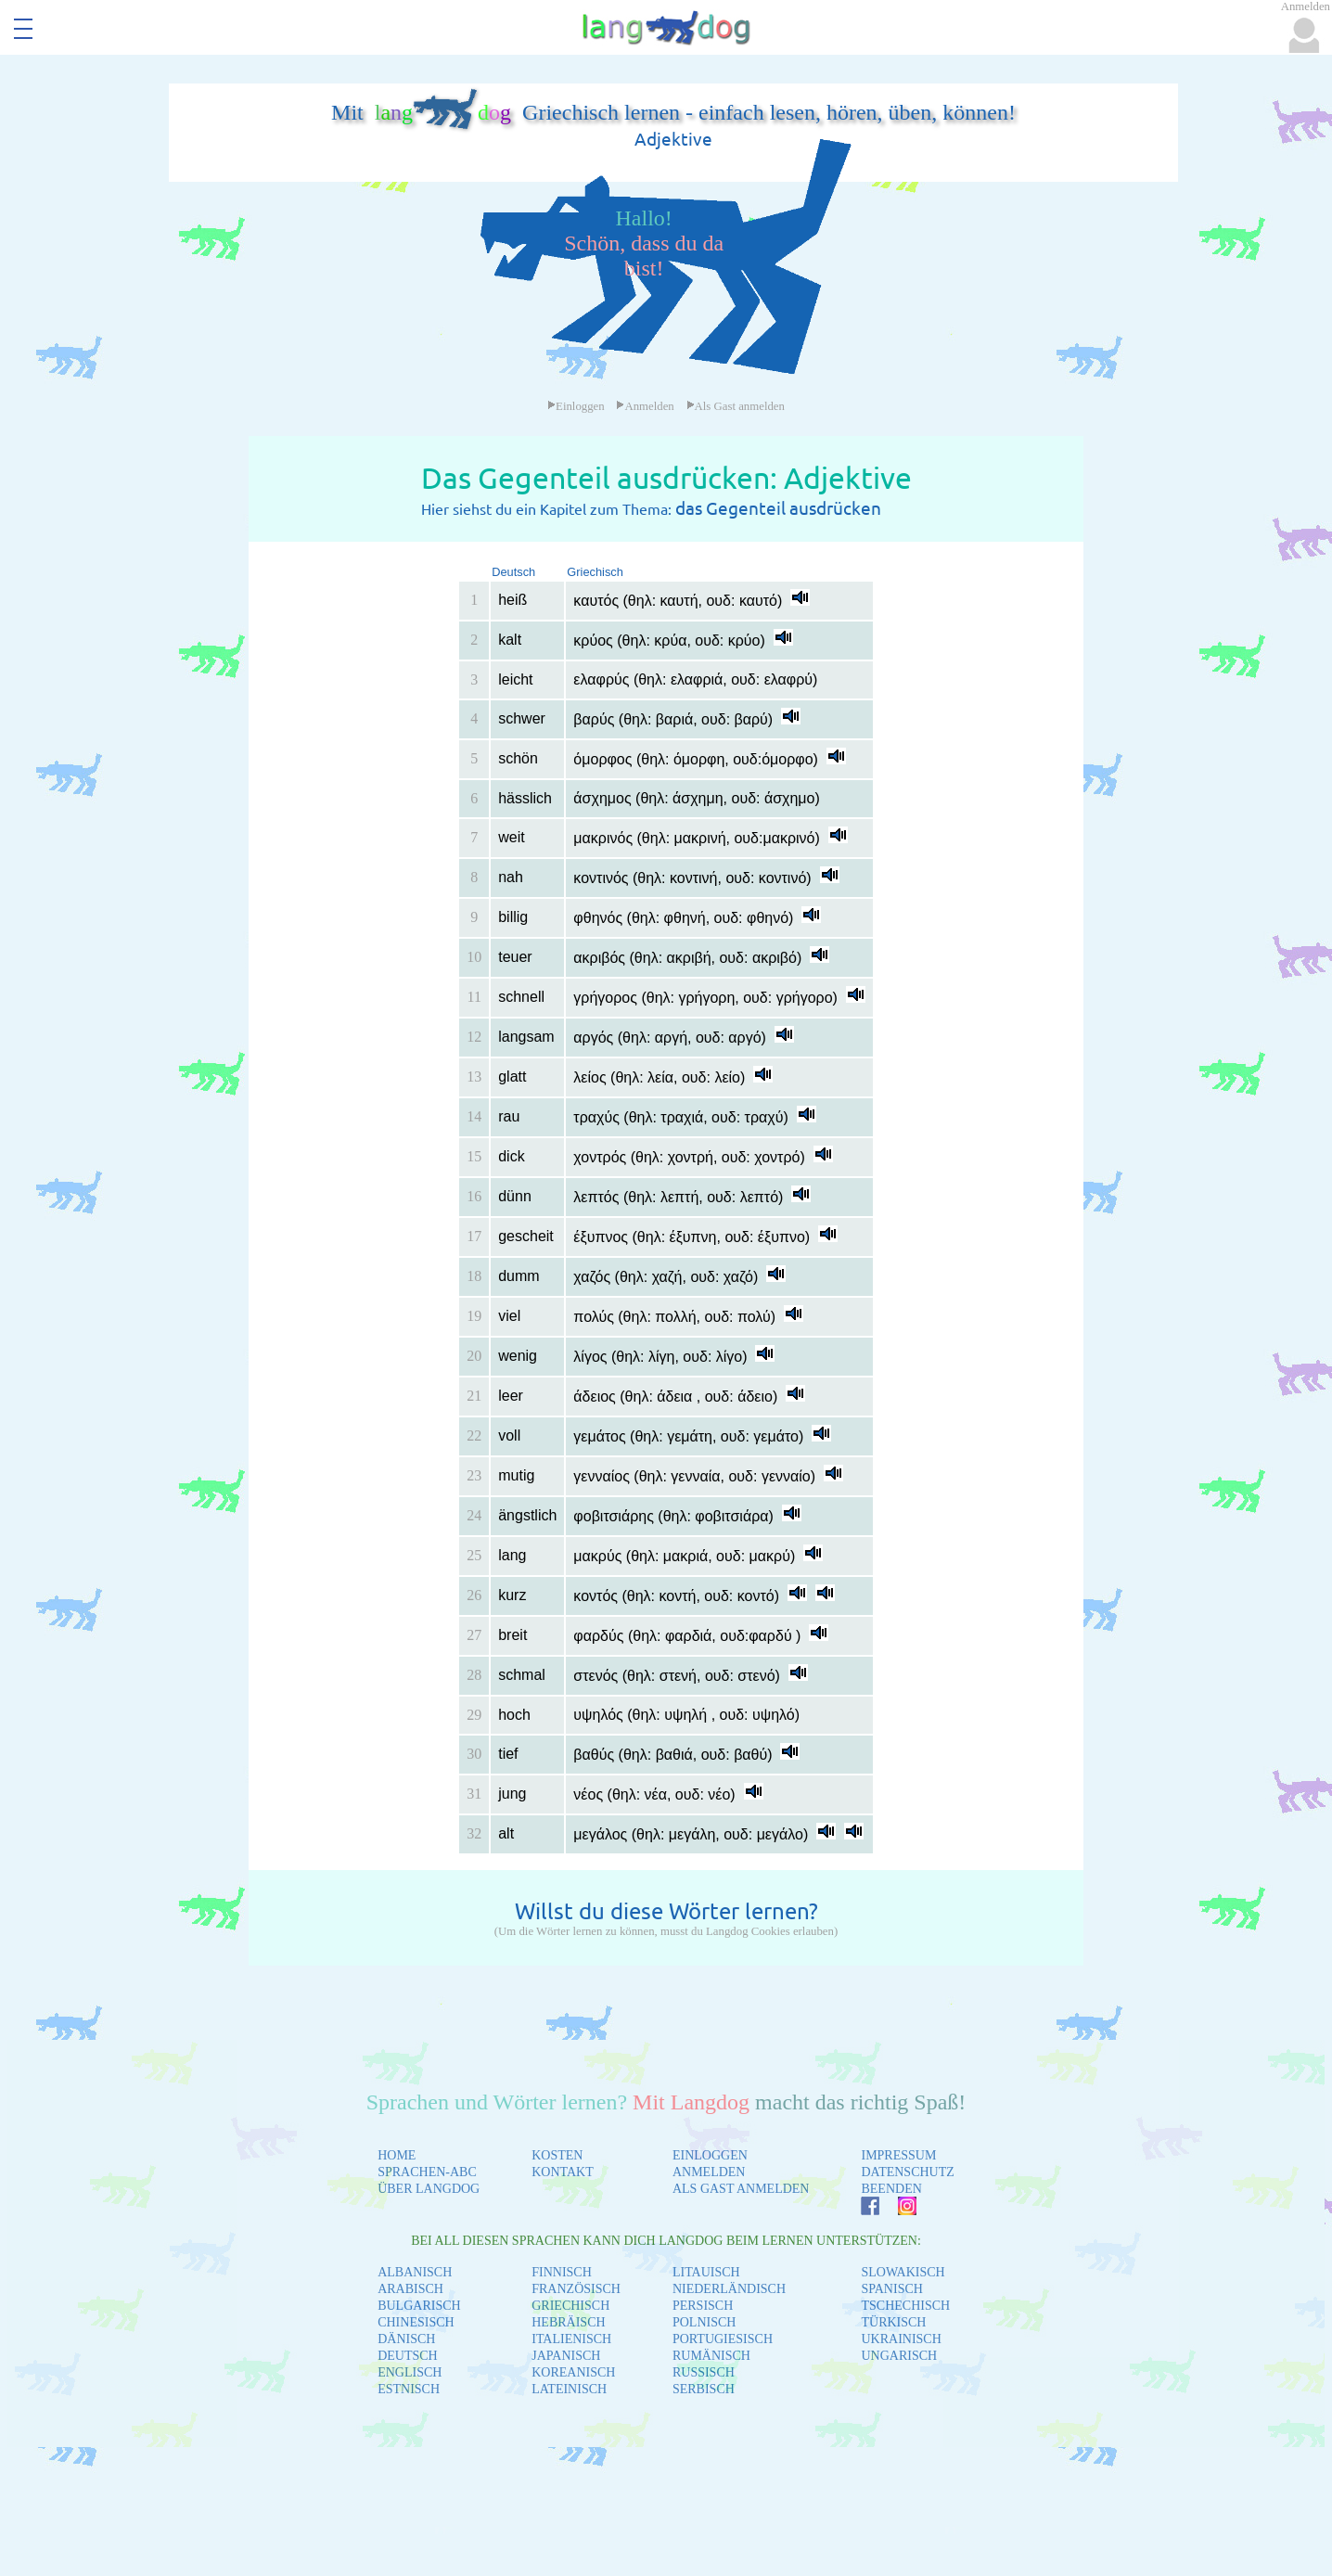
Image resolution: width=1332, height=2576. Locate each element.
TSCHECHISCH (905, 2306)
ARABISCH (410, 2289)
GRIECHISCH (570, 2306)
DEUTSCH (408, 2356)
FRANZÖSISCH (576, 2289)
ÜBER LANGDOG (429, 2189)
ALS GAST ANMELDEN (741, 2189)
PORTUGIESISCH (722, 2339)
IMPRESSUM (898, 2155)
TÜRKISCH (893, 2322)
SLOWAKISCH (902, 2272)
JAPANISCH (566, 2356)
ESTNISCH (409, 2389)
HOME (397, 2155)
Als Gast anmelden (735, 406)
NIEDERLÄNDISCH (729, 2289)
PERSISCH (702, 2306)
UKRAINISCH (901, 2339)
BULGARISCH (419, 2306)
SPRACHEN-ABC (427, 2172)
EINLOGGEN (710, 2155)
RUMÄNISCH (711, 2356)
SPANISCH (891, 2289)
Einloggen (576, 406)
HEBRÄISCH (568, 2322)
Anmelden (644, 406)
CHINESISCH (416, 2322)
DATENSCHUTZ (907, 2172)
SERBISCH (703, 2389)
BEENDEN (891, 2189)
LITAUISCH (706, 2272)
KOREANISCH (573, 2372)
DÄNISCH (406, 2339)
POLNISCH (704, 2322)
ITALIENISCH (571, 2339)
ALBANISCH (415, 2272)
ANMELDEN (709, 2172)
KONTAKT (563, 2172)
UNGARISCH (899, 2356)
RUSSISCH (703, 2372)
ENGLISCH (410, 2372)
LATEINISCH (569, 2389)
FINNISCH (562, 2272)
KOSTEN (557, 2155)
